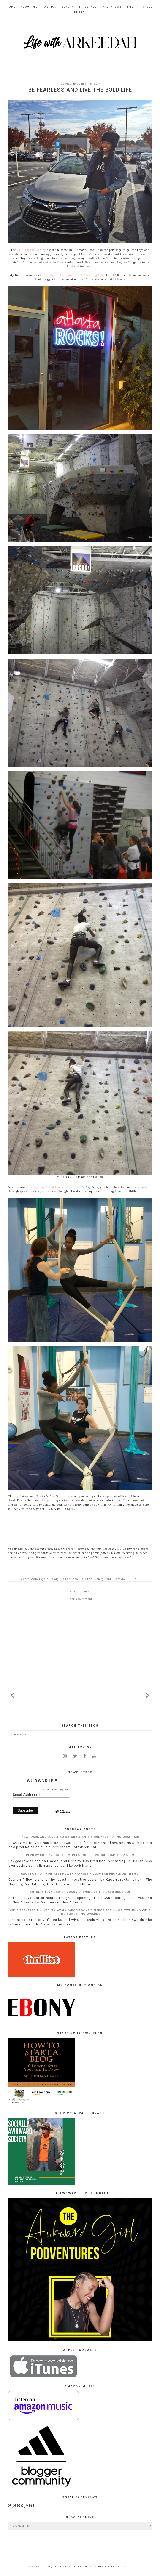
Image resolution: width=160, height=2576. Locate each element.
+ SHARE (134, 1579)
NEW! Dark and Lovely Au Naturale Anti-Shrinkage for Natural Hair (80, 1836)
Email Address (27, 1794)
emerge (34, 2566)
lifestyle (119, 1579)
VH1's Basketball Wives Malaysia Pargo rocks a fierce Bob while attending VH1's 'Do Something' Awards (80, 1912)
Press (79, 12)
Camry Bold (102, 1579)
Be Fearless (69, 1579)
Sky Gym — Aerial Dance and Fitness (54, 1187)
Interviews (111, 6)
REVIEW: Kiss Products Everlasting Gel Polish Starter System (80, 1855)
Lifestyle (88, 6)
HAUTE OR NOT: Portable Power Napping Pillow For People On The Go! (80, 1873)
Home (11, 6)
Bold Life (86, 1579)
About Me (29, 6)
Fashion (50, 6)
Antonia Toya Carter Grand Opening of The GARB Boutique (80, 1892)
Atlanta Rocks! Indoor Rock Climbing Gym (74, 275)
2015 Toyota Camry (45, 1579)
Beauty (68, 6)
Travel (147, 6)
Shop (131, 6)
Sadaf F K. (124, 2566)
